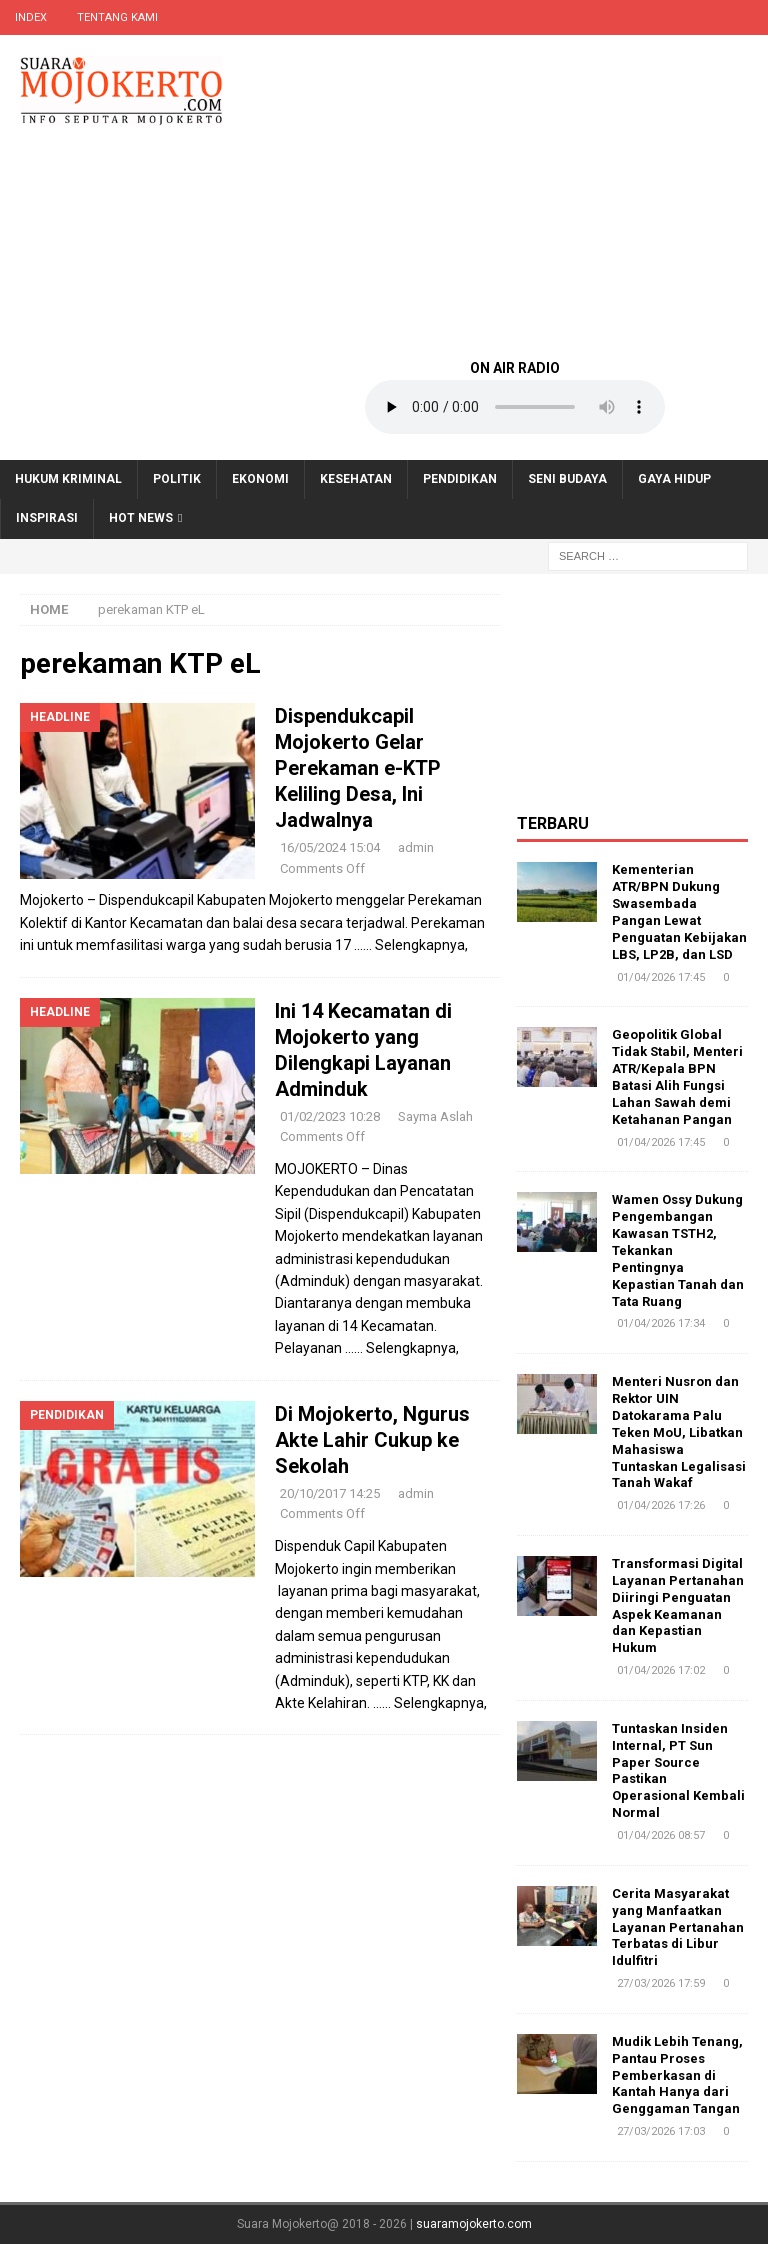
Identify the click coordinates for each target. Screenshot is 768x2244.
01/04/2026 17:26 (661, 1505)
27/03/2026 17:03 (661, 2131)
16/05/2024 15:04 (330, 847)
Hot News (141, 518)
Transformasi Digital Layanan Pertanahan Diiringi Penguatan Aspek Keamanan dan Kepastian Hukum (678, 1605)
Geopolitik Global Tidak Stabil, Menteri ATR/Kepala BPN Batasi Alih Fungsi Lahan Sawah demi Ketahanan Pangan (677, 1076)
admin (416, 847)
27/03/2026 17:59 (661, 1983)
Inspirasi (47, 518)
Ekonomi (260, 479)
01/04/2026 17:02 (661, 1670)
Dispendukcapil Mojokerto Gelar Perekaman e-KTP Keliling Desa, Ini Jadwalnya (358, 768)
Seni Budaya (567, 479)
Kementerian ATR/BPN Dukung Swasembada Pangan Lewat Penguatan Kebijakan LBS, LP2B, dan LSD (679, 911)
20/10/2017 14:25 (330, 1493)
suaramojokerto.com (474, 2224)
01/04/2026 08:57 (661, 1835)
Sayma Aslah (435, 1116)
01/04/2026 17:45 (661, 977)
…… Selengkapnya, (411, 945)
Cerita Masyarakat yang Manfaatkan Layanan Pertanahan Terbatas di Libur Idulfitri (678, 1927)
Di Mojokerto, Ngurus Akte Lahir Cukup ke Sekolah (372, 1440)
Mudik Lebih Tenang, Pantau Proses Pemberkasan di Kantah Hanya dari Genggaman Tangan (677, 2075)
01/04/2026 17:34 (661, 1323)
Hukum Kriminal (68, 479)
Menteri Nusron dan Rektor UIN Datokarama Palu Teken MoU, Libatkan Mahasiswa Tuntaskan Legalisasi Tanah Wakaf (679, 1432)
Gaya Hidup (674, 479)
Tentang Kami (117, 17)
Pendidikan (460, 479)
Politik (177, 479)
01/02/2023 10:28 (330, 1116)
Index (31, 17)
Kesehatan (356, 479)
